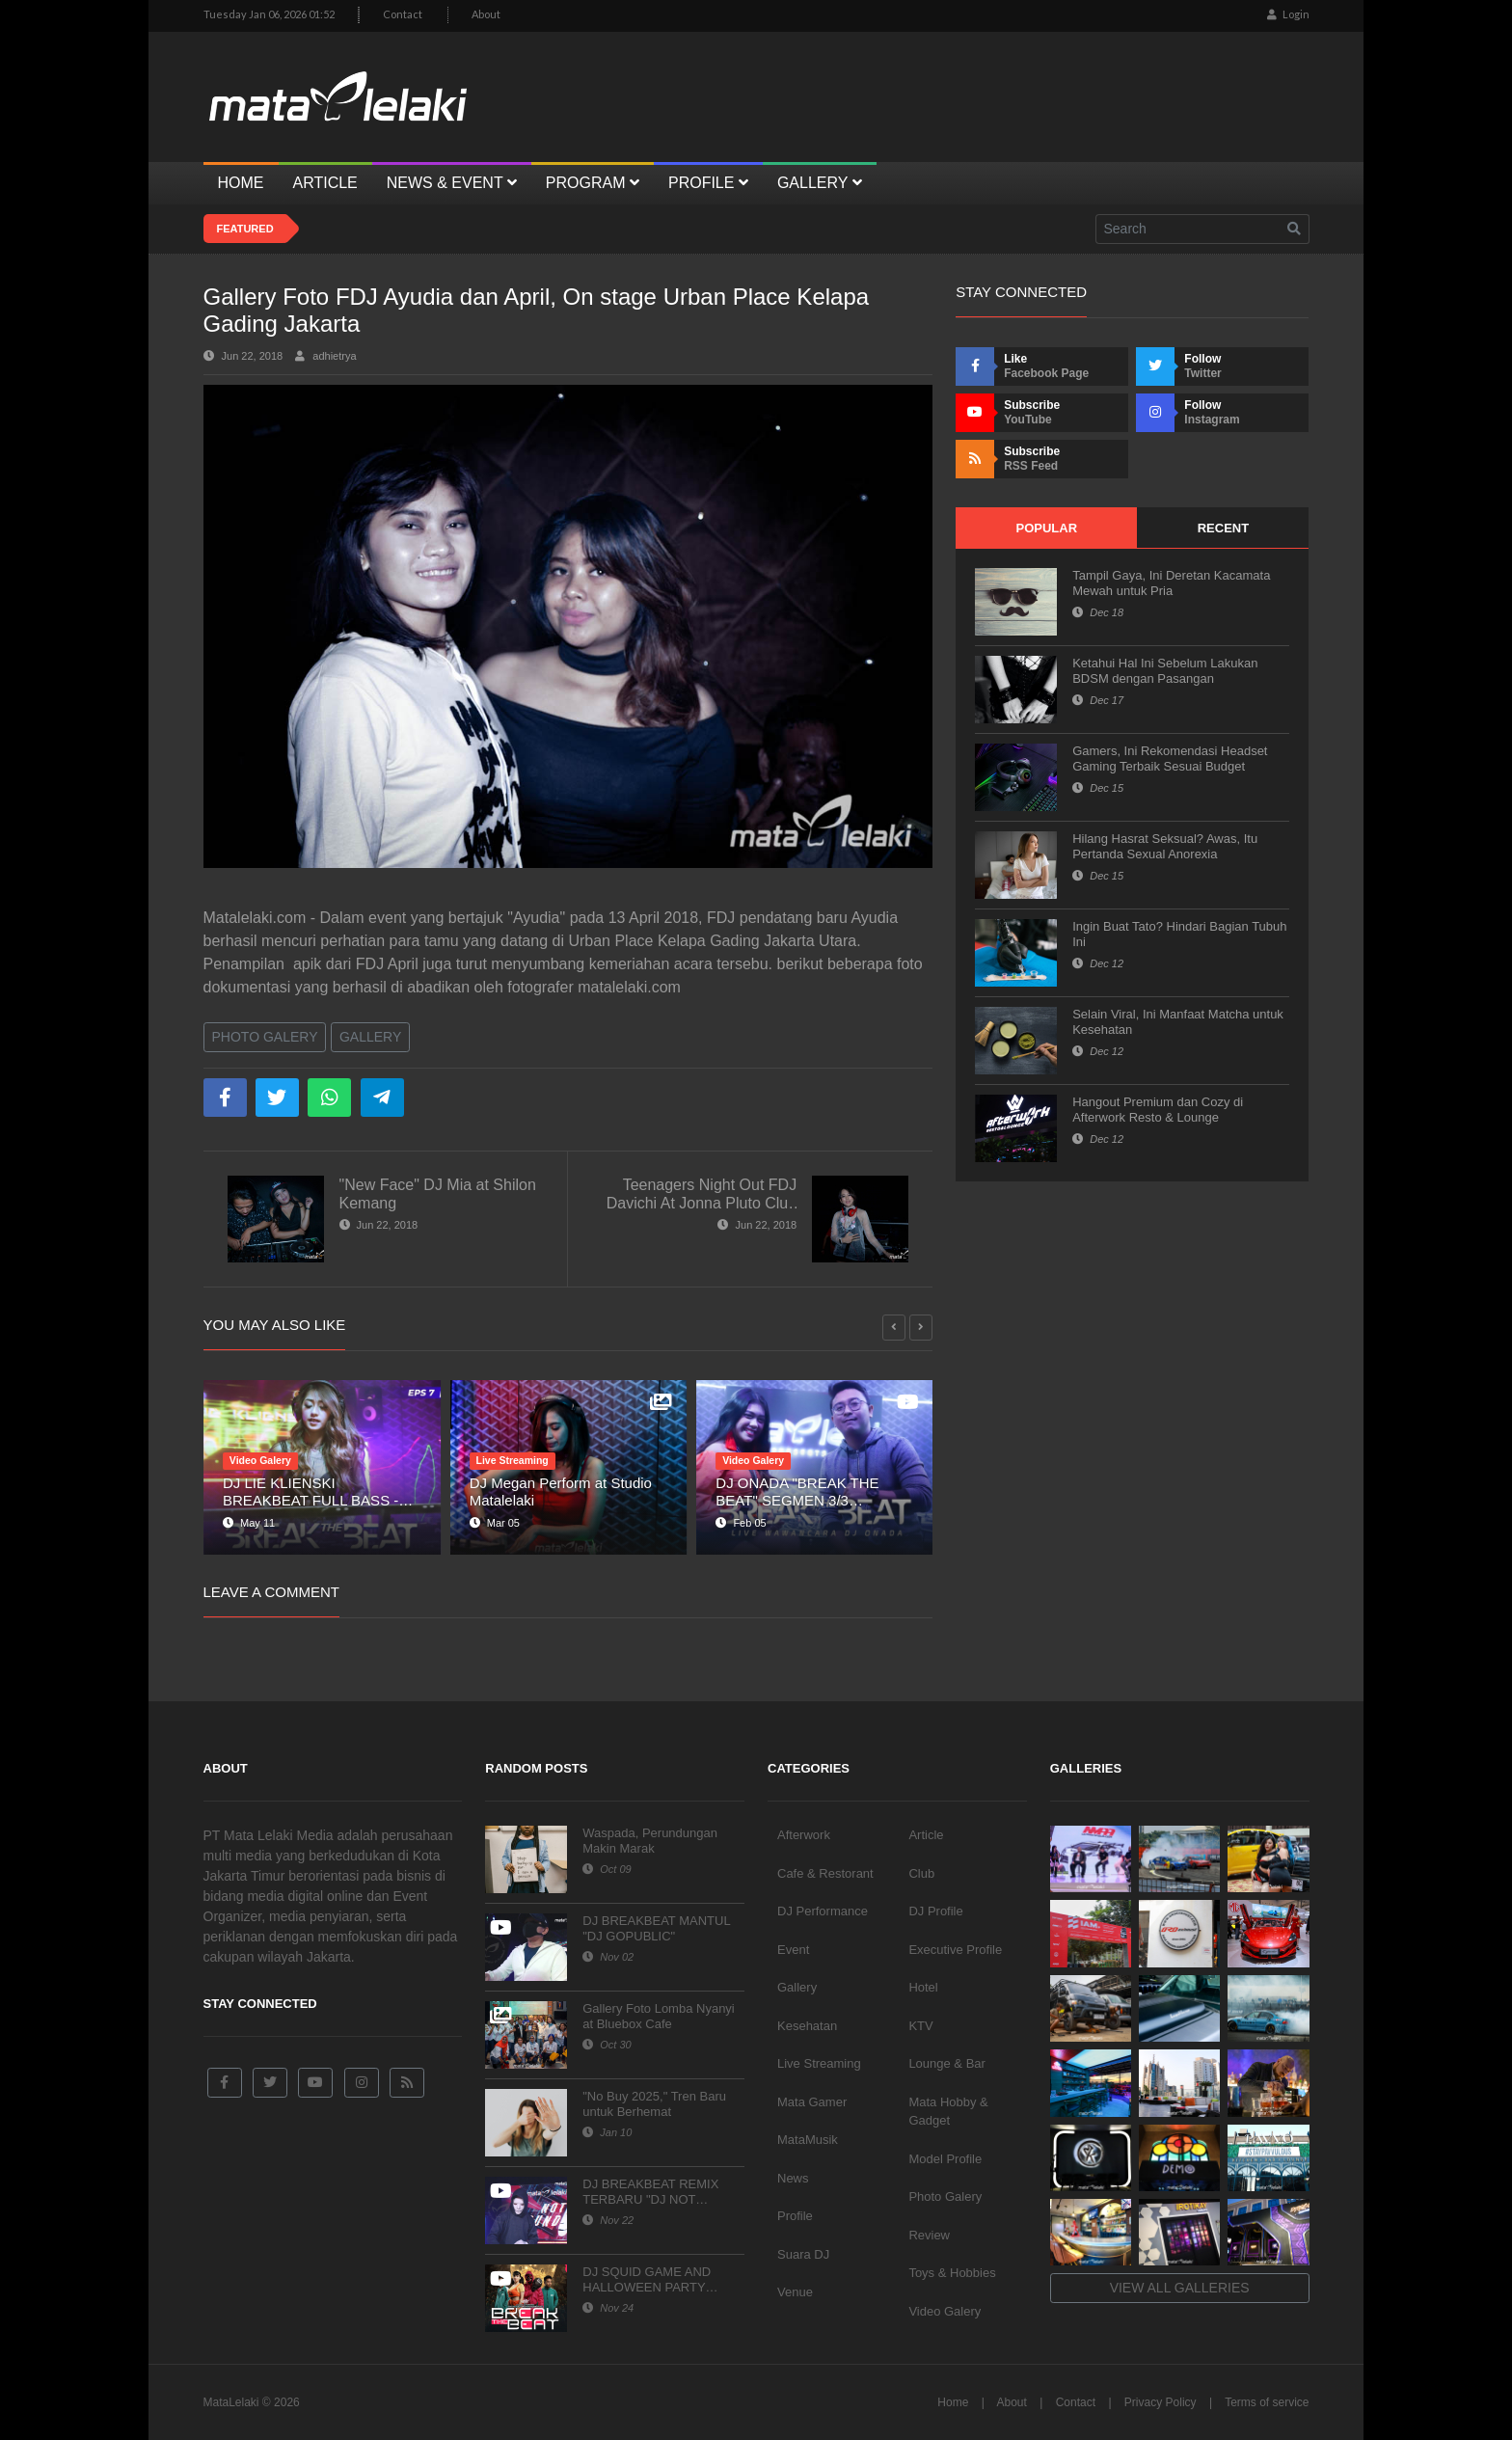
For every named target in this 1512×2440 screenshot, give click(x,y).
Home (952, 2402)
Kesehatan (807, 2026)
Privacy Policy (1160, 2402)
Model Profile (945, 2159)
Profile (795, 2216)
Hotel (922, 1987)
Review (929, 2235)
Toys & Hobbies (951, 2272)
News (793, 2178)
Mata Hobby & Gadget (947, 2111)
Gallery (370, 1036)
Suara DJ (803, 2254)
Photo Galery (265, 1036)
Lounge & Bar (947, 2063)
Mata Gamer (812, 2102)
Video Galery (944, 2311)
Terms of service (1267, 2402)
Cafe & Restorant (825, 1873)
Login (1288, 14)
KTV (920, 2026)
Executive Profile (955, 1949)
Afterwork (803, 1835)
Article (925, 1835)
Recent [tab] (1223, 528)
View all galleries (1180, 2287)
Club (921, 1873)
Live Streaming (819, 2063)
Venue (795, 2292)
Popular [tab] (1046, 528)
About (486, 14)
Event (793, 1949)
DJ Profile (935, 1911)
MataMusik (807, 2139)
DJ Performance (822, 1911)
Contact (402, 14)
